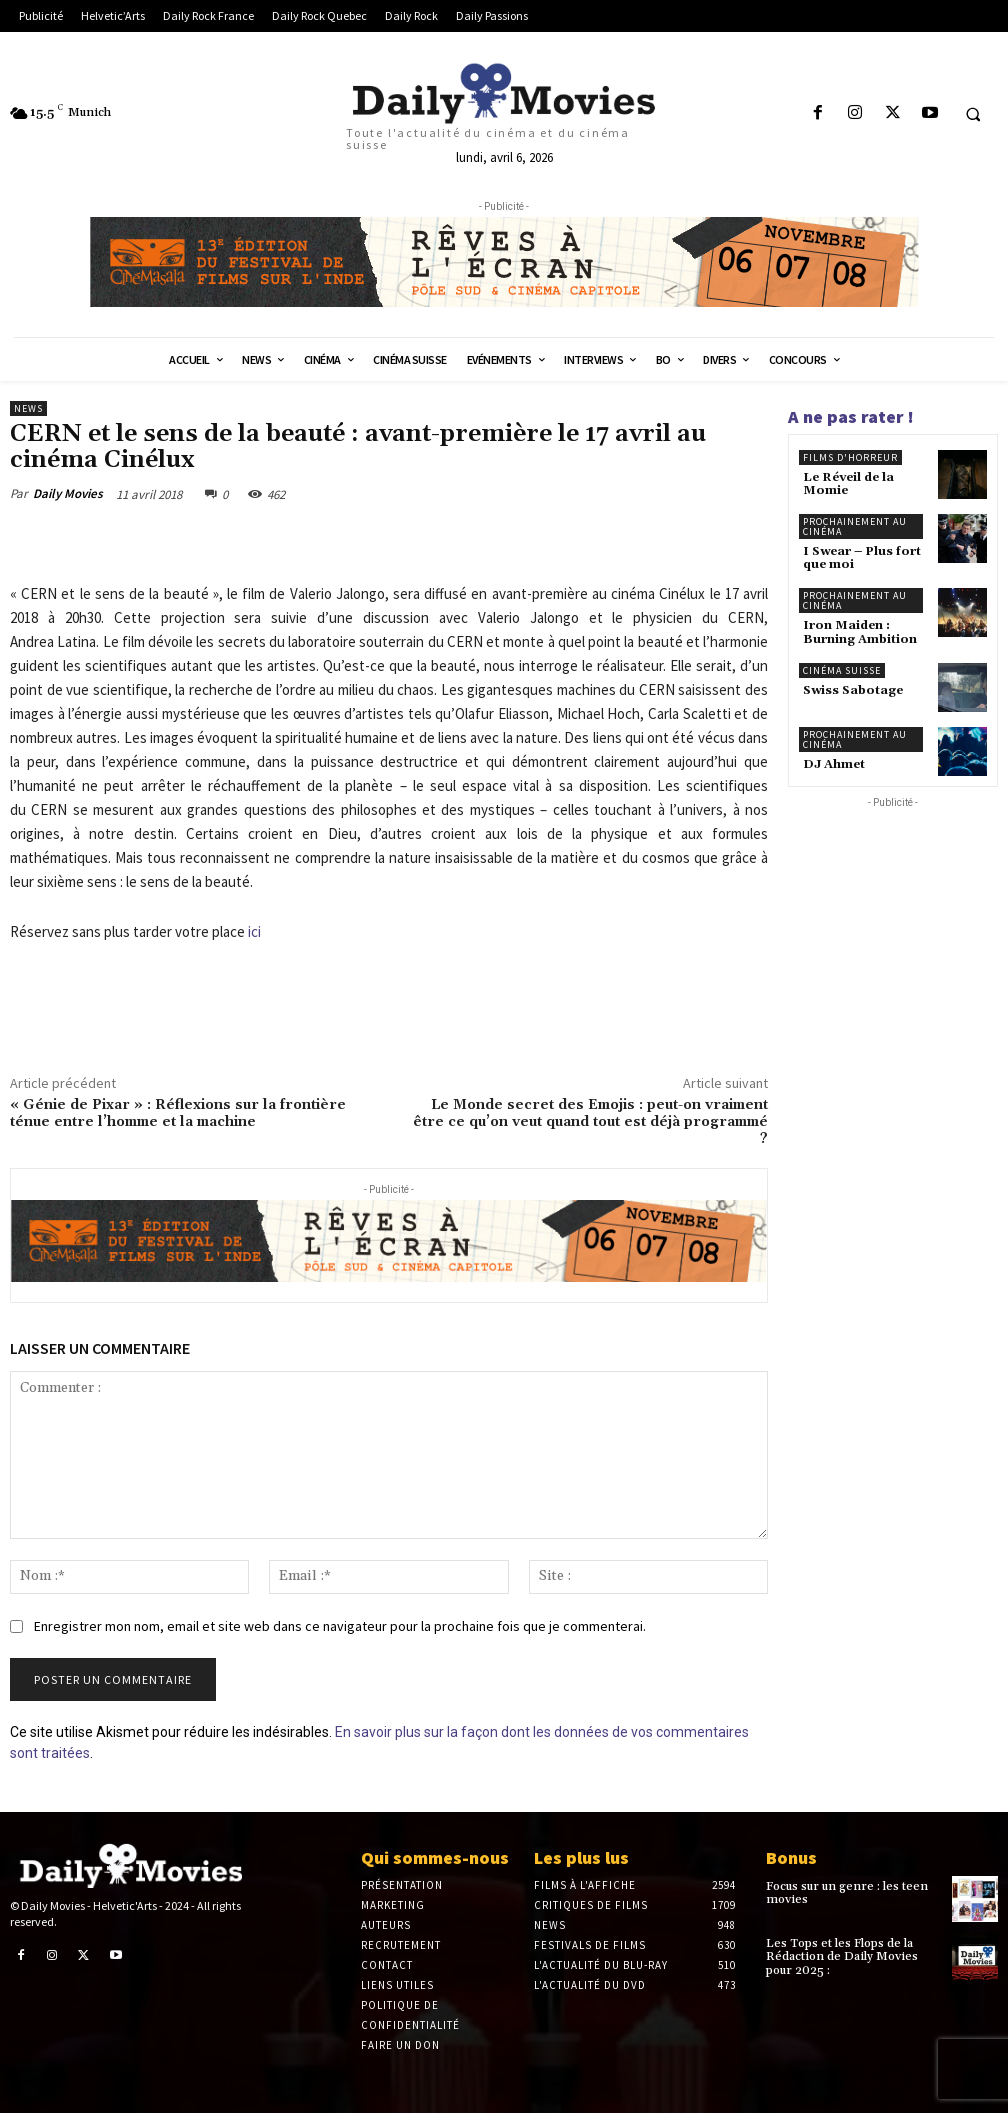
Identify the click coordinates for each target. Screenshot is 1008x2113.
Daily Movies (68, 493)
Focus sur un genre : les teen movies (847, 1893)
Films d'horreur (850, 457)
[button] (973, 114)
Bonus (791, 1857)
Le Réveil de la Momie (848, 484)
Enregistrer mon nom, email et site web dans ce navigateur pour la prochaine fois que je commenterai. (340, 1626)
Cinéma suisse (842, 670)
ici (254, 931)
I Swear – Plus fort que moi (862, 558)
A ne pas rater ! (851, 416)
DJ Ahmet (834, 764)
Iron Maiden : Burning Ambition (860, 632)
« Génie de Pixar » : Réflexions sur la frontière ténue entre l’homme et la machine (178, 1113)
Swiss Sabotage (853, 690)
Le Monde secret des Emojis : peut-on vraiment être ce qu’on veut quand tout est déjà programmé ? (590, 1122)
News (28, 408)
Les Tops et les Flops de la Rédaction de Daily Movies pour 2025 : (842, 1956)
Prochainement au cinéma (855, 526)
